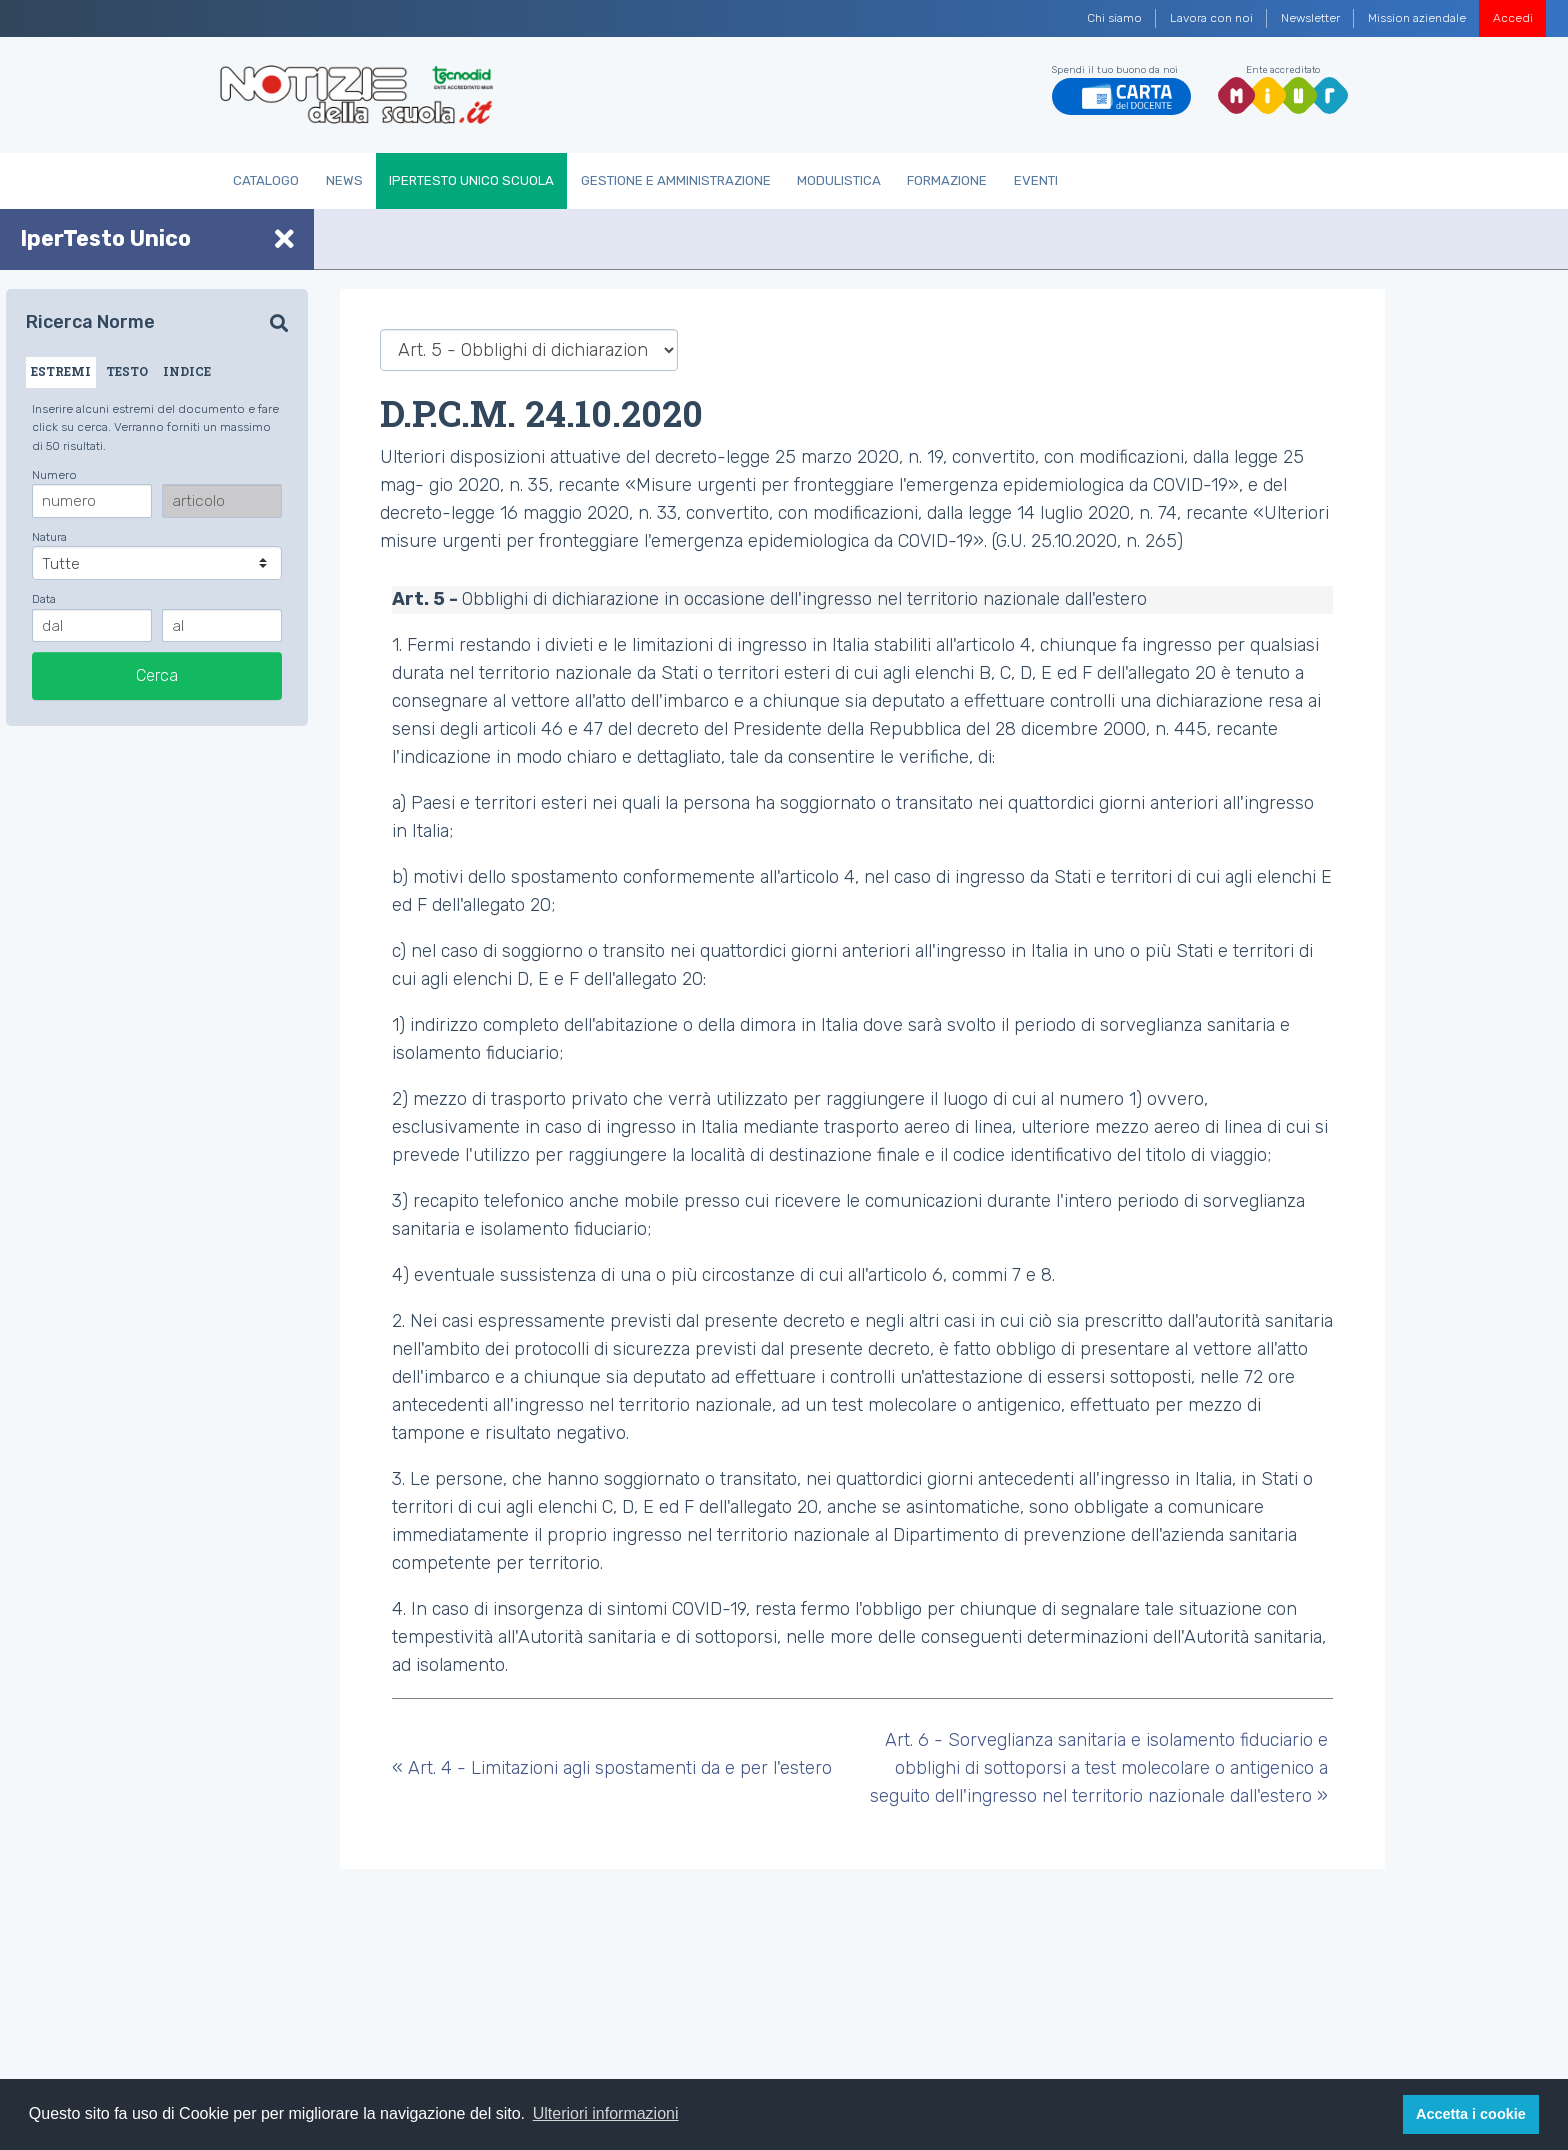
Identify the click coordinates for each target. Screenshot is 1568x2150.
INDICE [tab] (187, 371)
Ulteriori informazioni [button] (606, 2113)
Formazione (947, 180)
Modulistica (839, 180)
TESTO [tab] (127, 371)
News (344, 180)
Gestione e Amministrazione (676, 180)
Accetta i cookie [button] (1471, 2114)
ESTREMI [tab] (61, 371)
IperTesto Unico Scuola (471, 180)
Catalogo (266, 180)
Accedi (1513, 18)
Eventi (1036, 180)
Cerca (157, 675)
